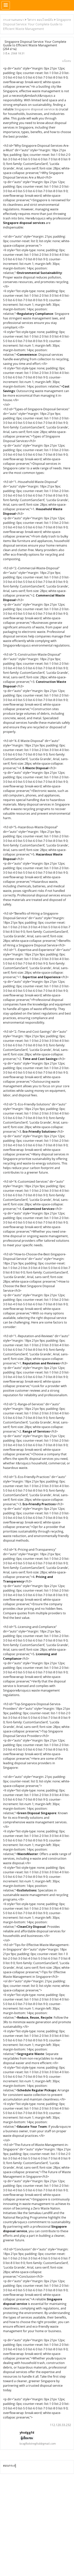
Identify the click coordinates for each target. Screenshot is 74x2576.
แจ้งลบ (66, 61)
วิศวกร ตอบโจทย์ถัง (40, 20)
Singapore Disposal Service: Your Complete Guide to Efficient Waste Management (37, 24)
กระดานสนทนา (13, 20)
